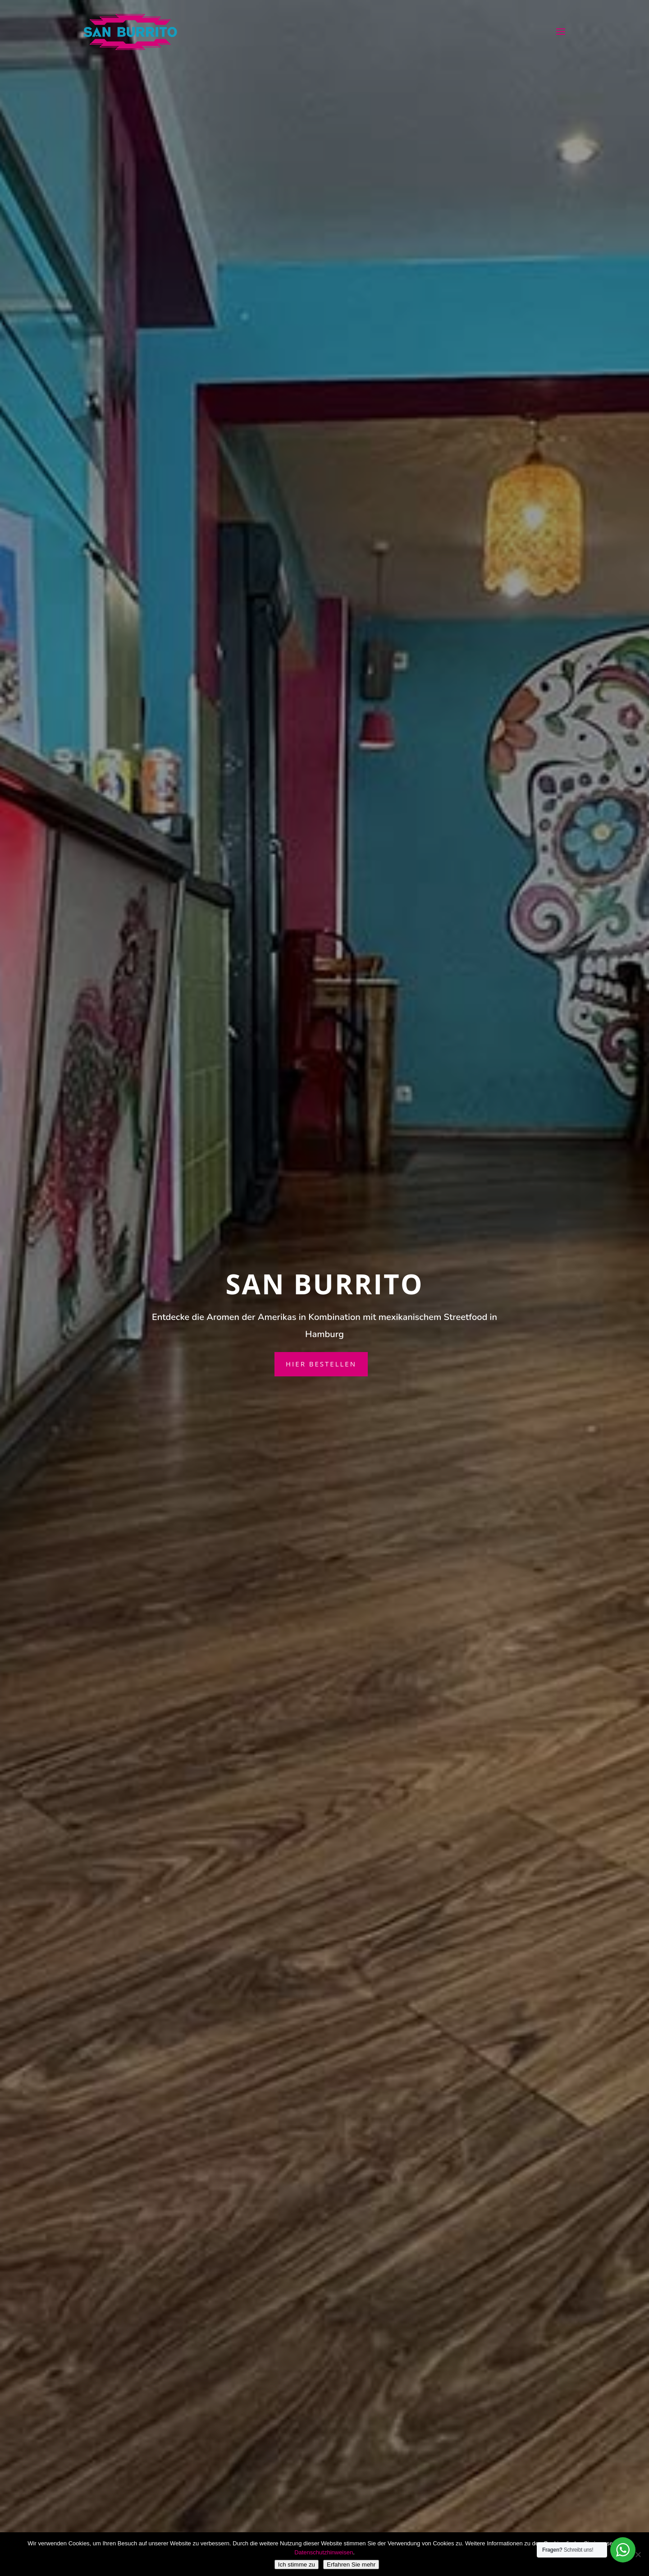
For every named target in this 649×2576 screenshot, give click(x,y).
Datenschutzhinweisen (323, 2552)
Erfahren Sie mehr (351, 2564)
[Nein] (637, 2554)
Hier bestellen (321, 1363)
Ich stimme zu (296, 2564)
